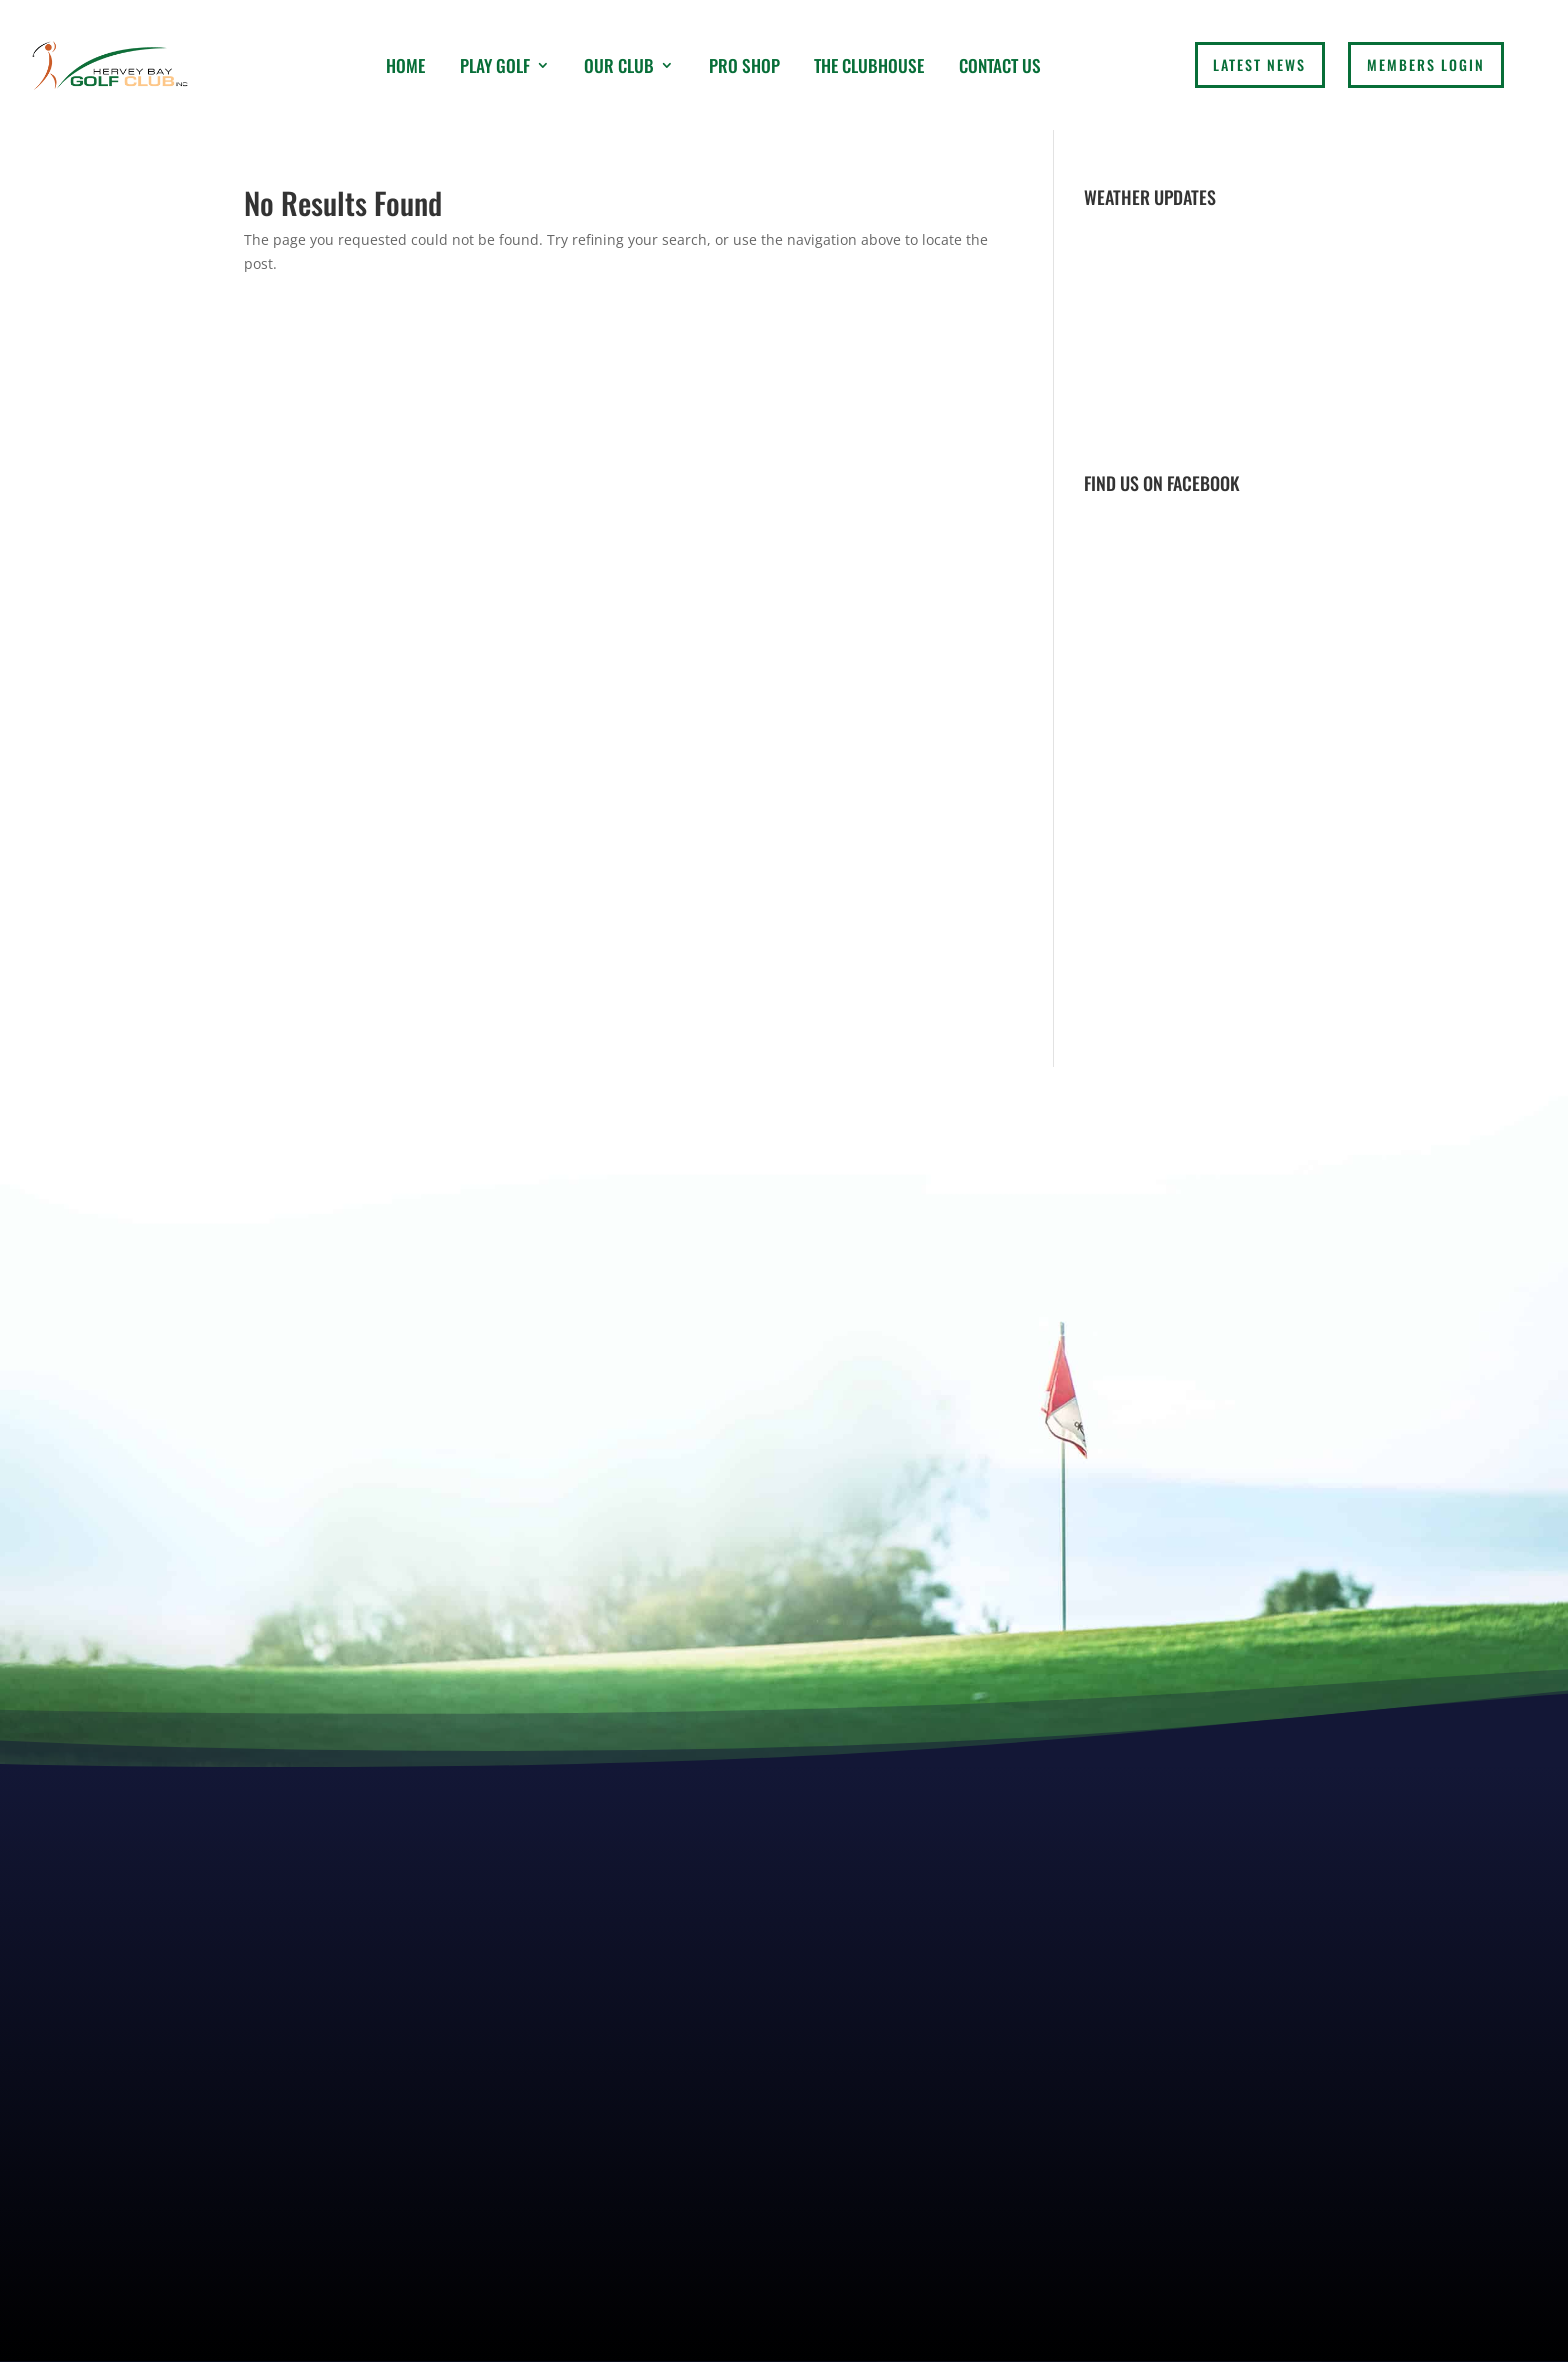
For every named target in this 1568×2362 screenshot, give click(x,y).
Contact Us (1000, 65)
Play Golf (495, 65)
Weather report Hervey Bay (1204, 434)
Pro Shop (744, 65)
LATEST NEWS (1259, 64)
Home (405, 65)
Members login (1426, 64)
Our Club (619, 65)
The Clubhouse (869, 65)
